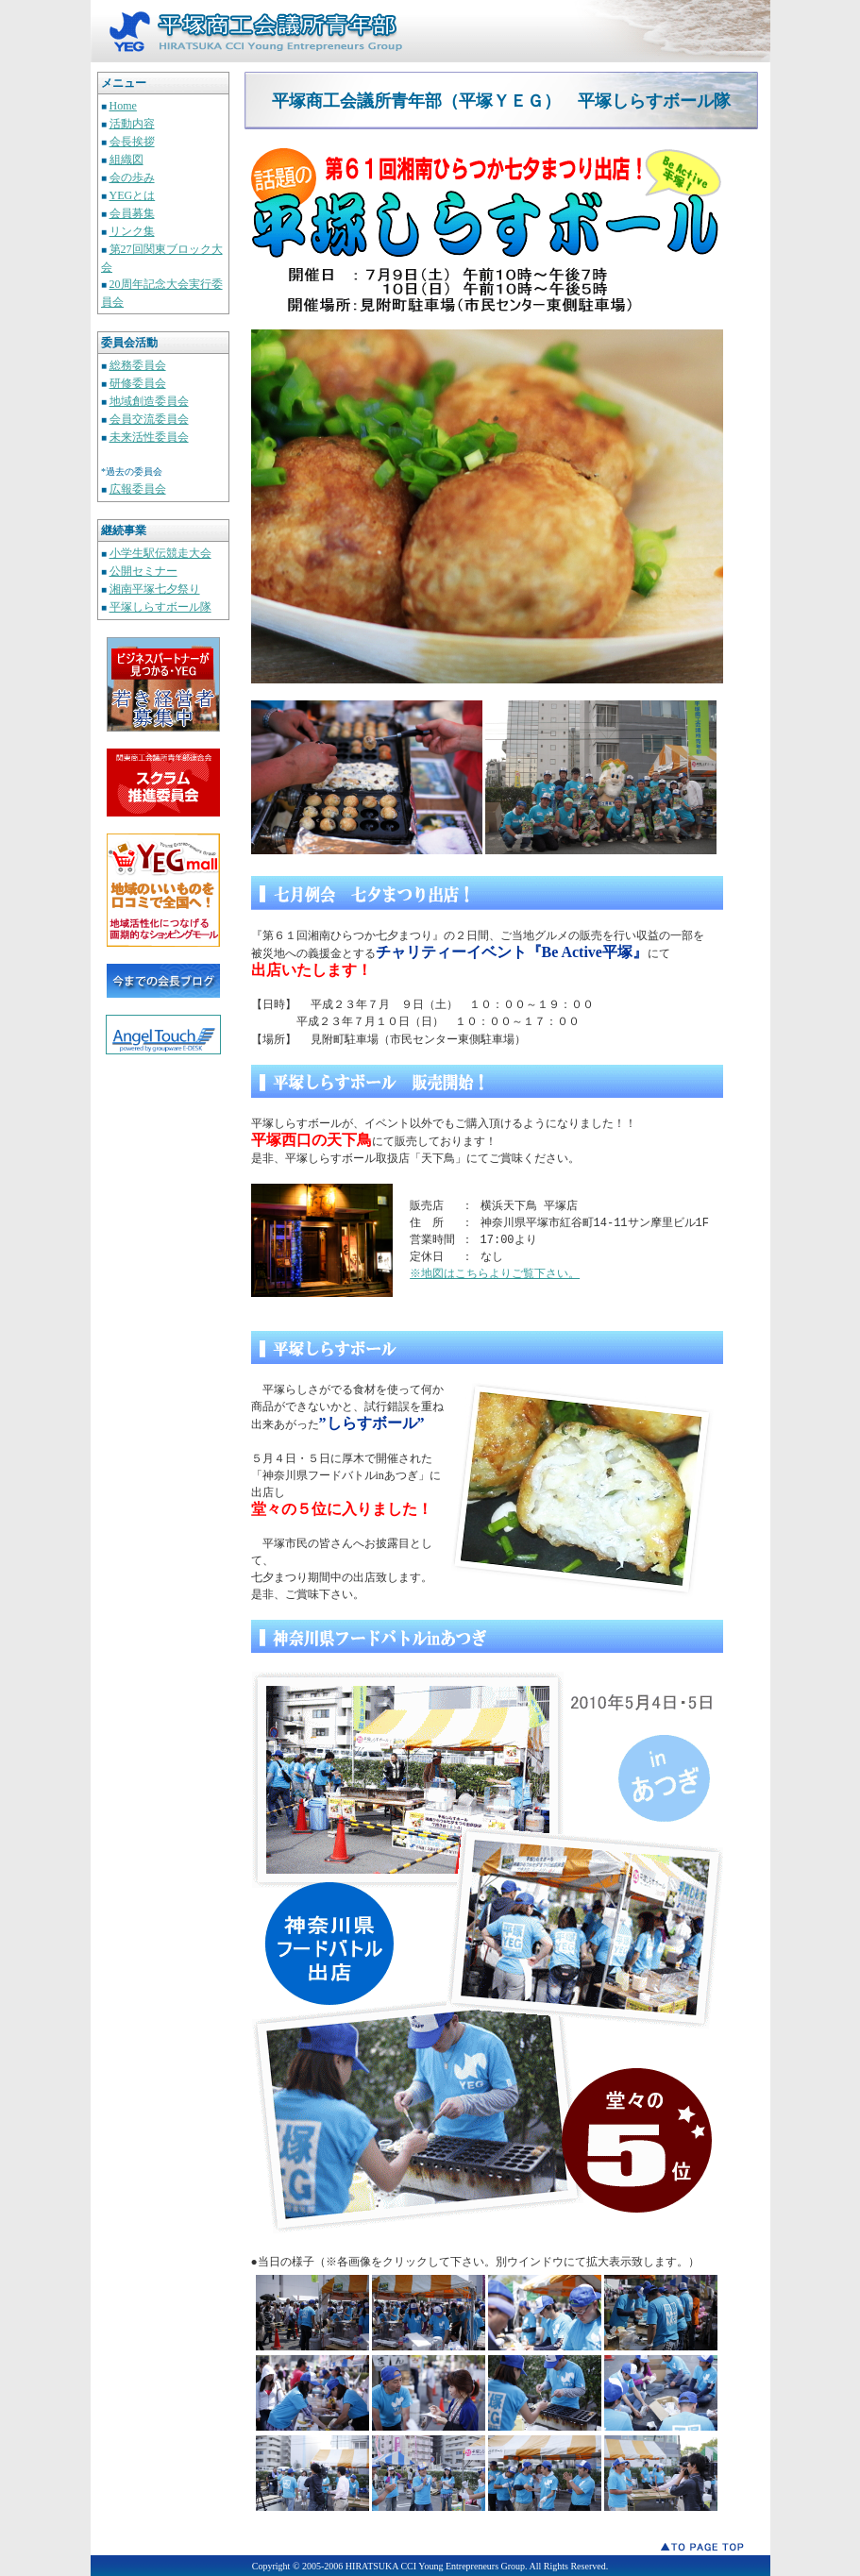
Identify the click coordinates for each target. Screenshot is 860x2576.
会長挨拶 (132, 141)
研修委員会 (138, 383)
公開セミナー (143, 571)
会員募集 (132, 213)
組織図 (126, 159)
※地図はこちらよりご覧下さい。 (496, 1273)
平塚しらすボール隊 (160, 607)
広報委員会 (138, 489)
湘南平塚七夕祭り (155, 589)
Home (123, 105)
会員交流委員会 (149, 419)
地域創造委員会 (149, 401)
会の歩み (132, 177)
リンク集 (132, 231)
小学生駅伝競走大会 (160, 553)
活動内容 (132, 123)
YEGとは (133, 195)
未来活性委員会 (149, 437)
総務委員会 (138, 365)
